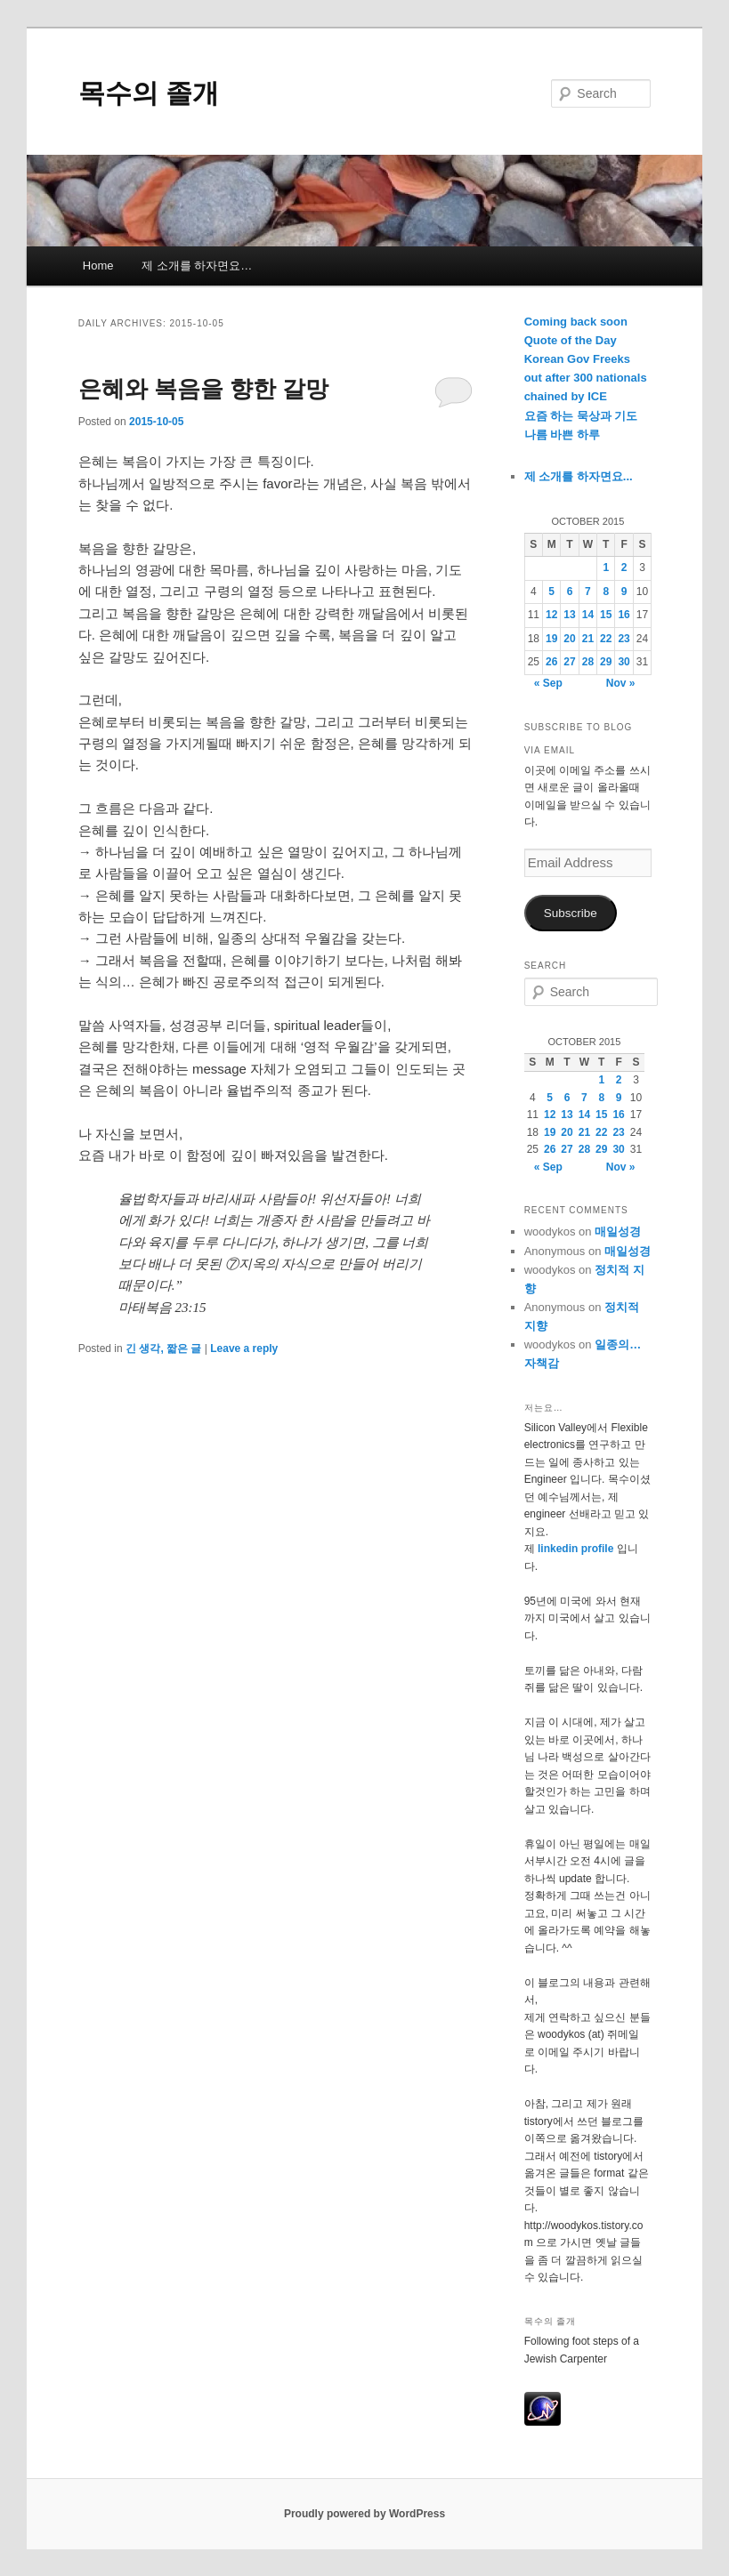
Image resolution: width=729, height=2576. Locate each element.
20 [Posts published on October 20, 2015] (569, 638)
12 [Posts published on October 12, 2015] (551, 614)
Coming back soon (576, 321)
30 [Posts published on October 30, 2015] (623, 662)
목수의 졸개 (148, 93)
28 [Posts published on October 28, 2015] (588, 662)
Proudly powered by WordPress (364, 2514)
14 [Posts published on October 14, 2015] (588, 614)
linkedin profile (577, 1548)
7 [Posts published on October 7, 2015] (588, 591)
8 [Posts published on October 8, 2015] (606, 591)
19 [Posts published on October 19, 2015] (551, 638)
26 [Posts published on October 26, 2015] (551, 662)
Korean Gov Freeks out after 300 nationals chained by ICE (585, 377)
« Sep (548, 683)
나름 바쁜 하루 (562, 434)
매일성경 (618, 1231)
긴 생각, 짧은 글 (163, 1348)
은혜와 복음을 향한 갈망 (203, 388)
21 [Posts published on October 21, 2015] (588, 638)
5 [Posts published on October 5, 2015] (551, 591)
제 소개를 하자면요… (197, 265)
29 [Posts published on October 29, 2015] (606, 662)
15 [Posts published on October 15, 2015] (606, 614)
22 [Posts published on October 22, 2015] (606, 638)
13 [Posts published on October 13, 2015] (569, 614)
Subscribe (570, 913)
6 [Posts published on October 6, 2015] (570, 591)
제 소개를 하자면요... (578, 476)
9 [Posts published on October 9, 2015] (624, 591)
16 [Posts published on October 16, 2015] (623, 614)
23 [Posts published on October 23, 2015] (623, 638)
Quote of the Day (570, 340)
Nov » (621, 683)
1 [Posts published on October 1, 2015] (606, 567)
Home (98, 265)
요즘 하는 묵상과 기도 (581, 416)
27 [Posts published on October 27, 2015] (569, 662)
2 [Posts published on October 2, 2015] (624, 567)
